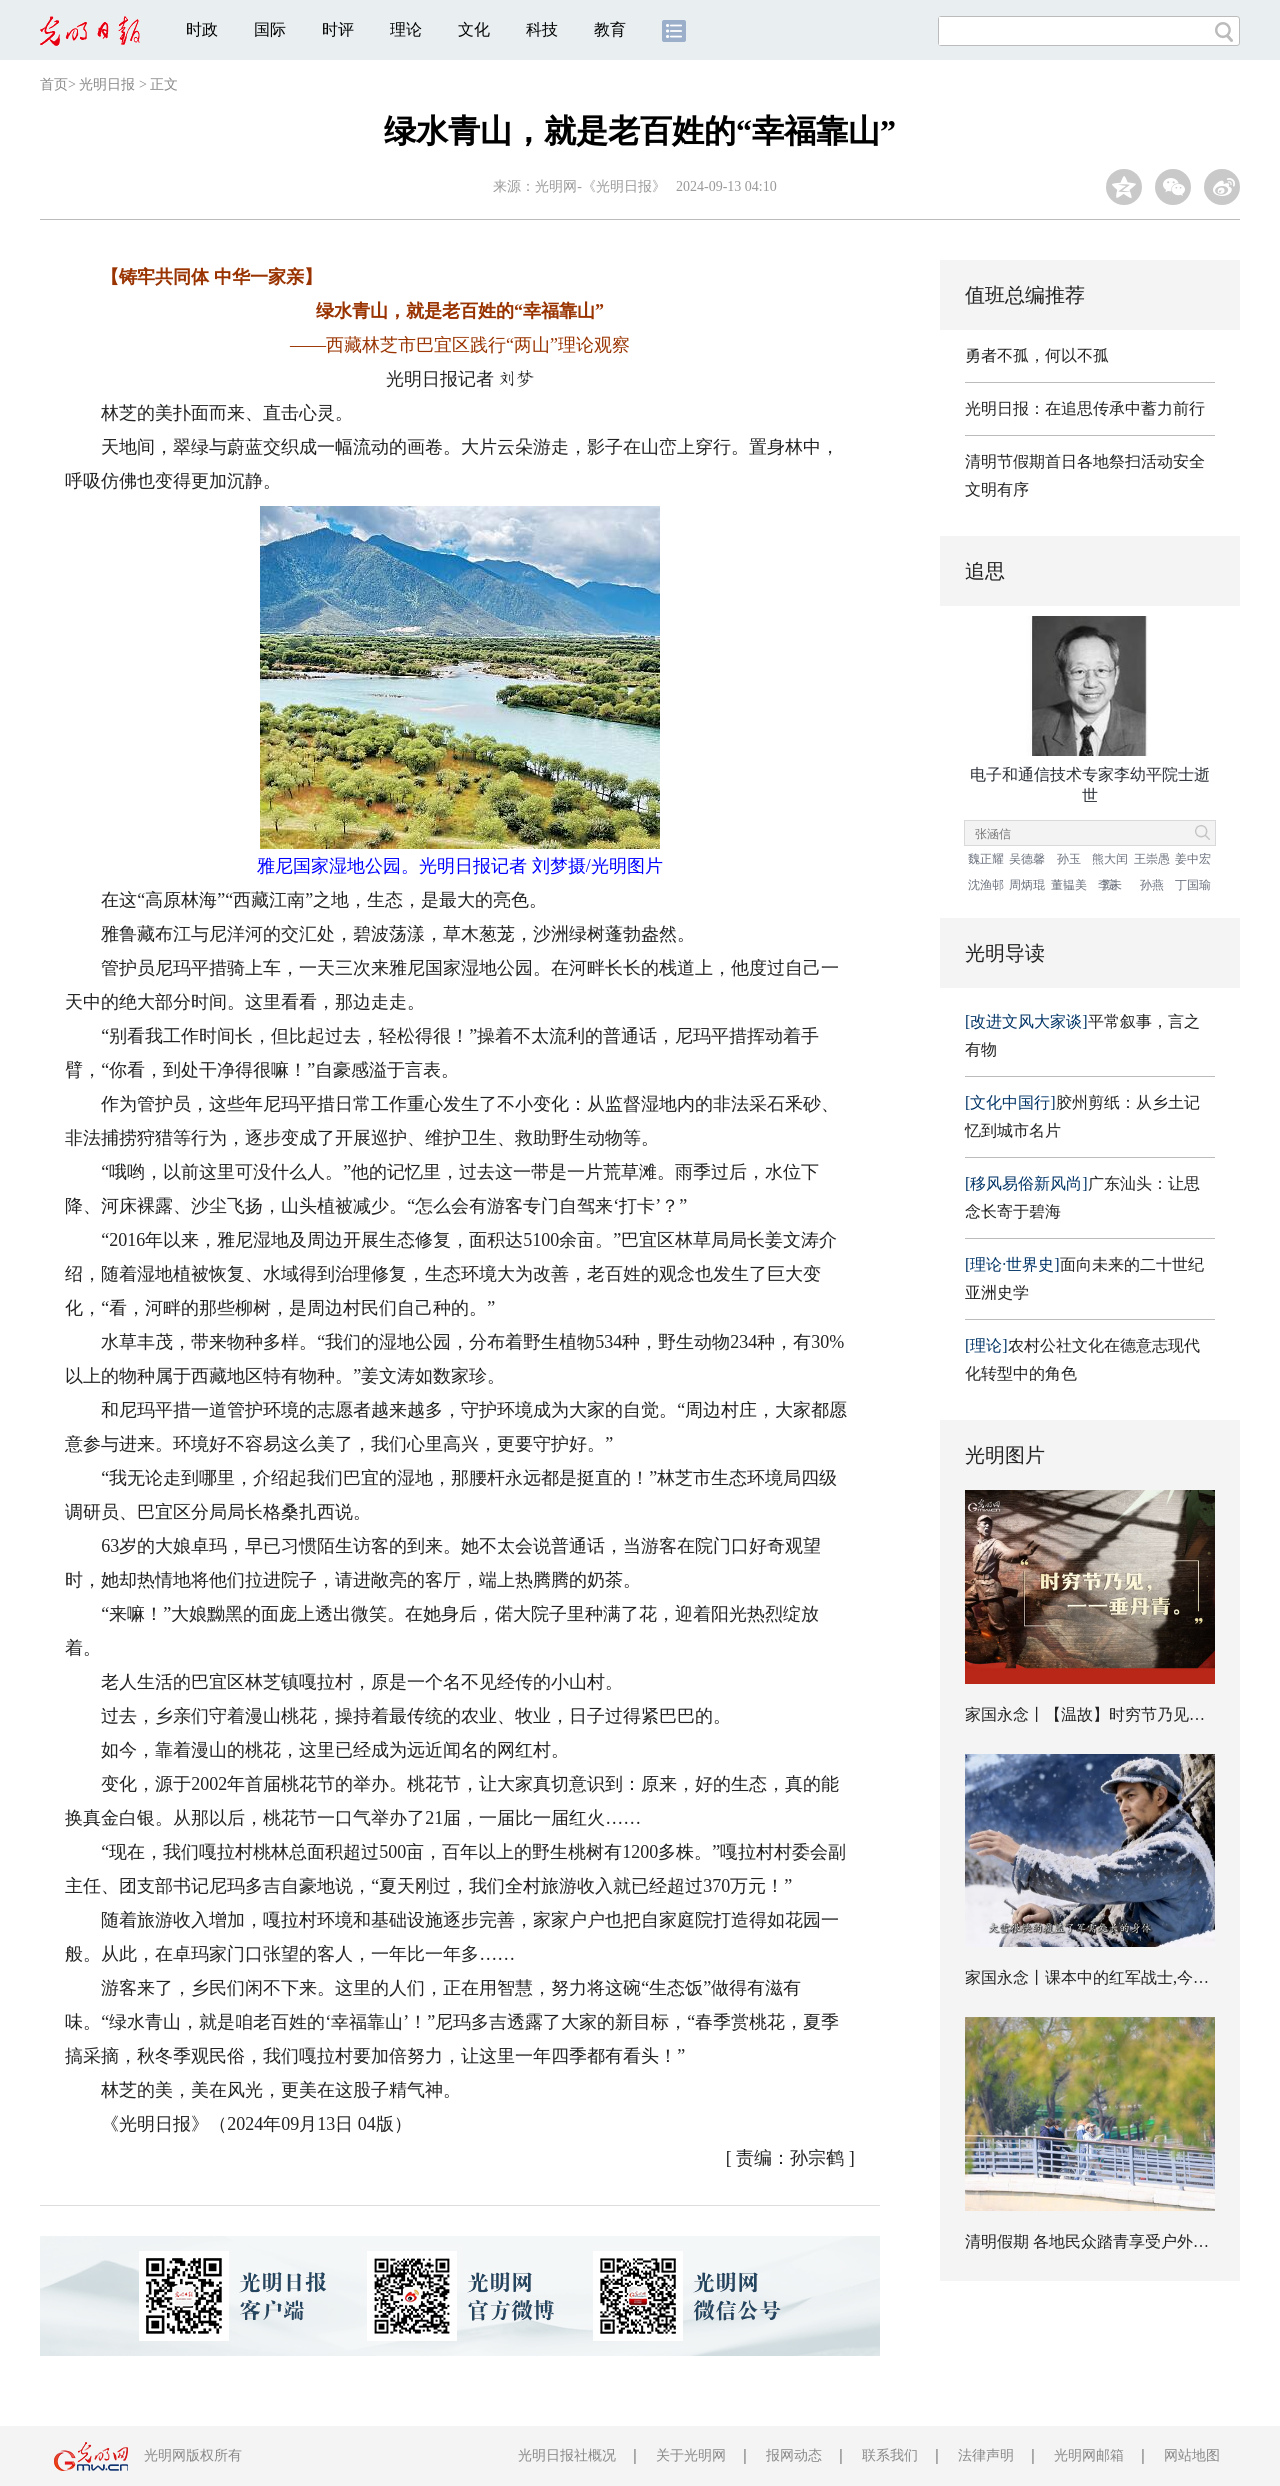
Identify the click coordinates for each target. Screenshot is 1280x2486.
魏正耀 (986, 859)
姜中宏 (1193, 859)
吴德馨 (1027, 859)
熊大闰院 (1110, 862)
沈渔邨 (986, 885)
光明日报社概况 (567, 2455)
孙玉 (1069, 859)
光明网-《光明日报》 (600, 186)
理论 (406, 29)
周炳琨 (1027, 885)
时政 (202, 29)
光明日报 (107, 84)
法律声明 (986, 2455)
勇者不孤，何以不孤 (1037, 355)
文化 (474, 29)
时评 (338, 29)
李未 (1110, 885)
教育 (610, 29)
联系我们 (890, 2455)
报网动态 (794, 2455)
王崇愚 (1152, 859)
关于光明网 (691, 2455)
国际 (270, 29)
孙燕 (1152, 885)
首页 (54, 84)
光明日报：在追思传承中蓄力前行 (1085, 408)
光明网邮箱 (1089, 2455)
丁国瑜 (1193, 885)
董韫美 (1069, 885)
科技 (542, 29)
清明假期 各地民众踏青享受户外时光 (1095, 2241)
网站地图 (1192, 2455)
